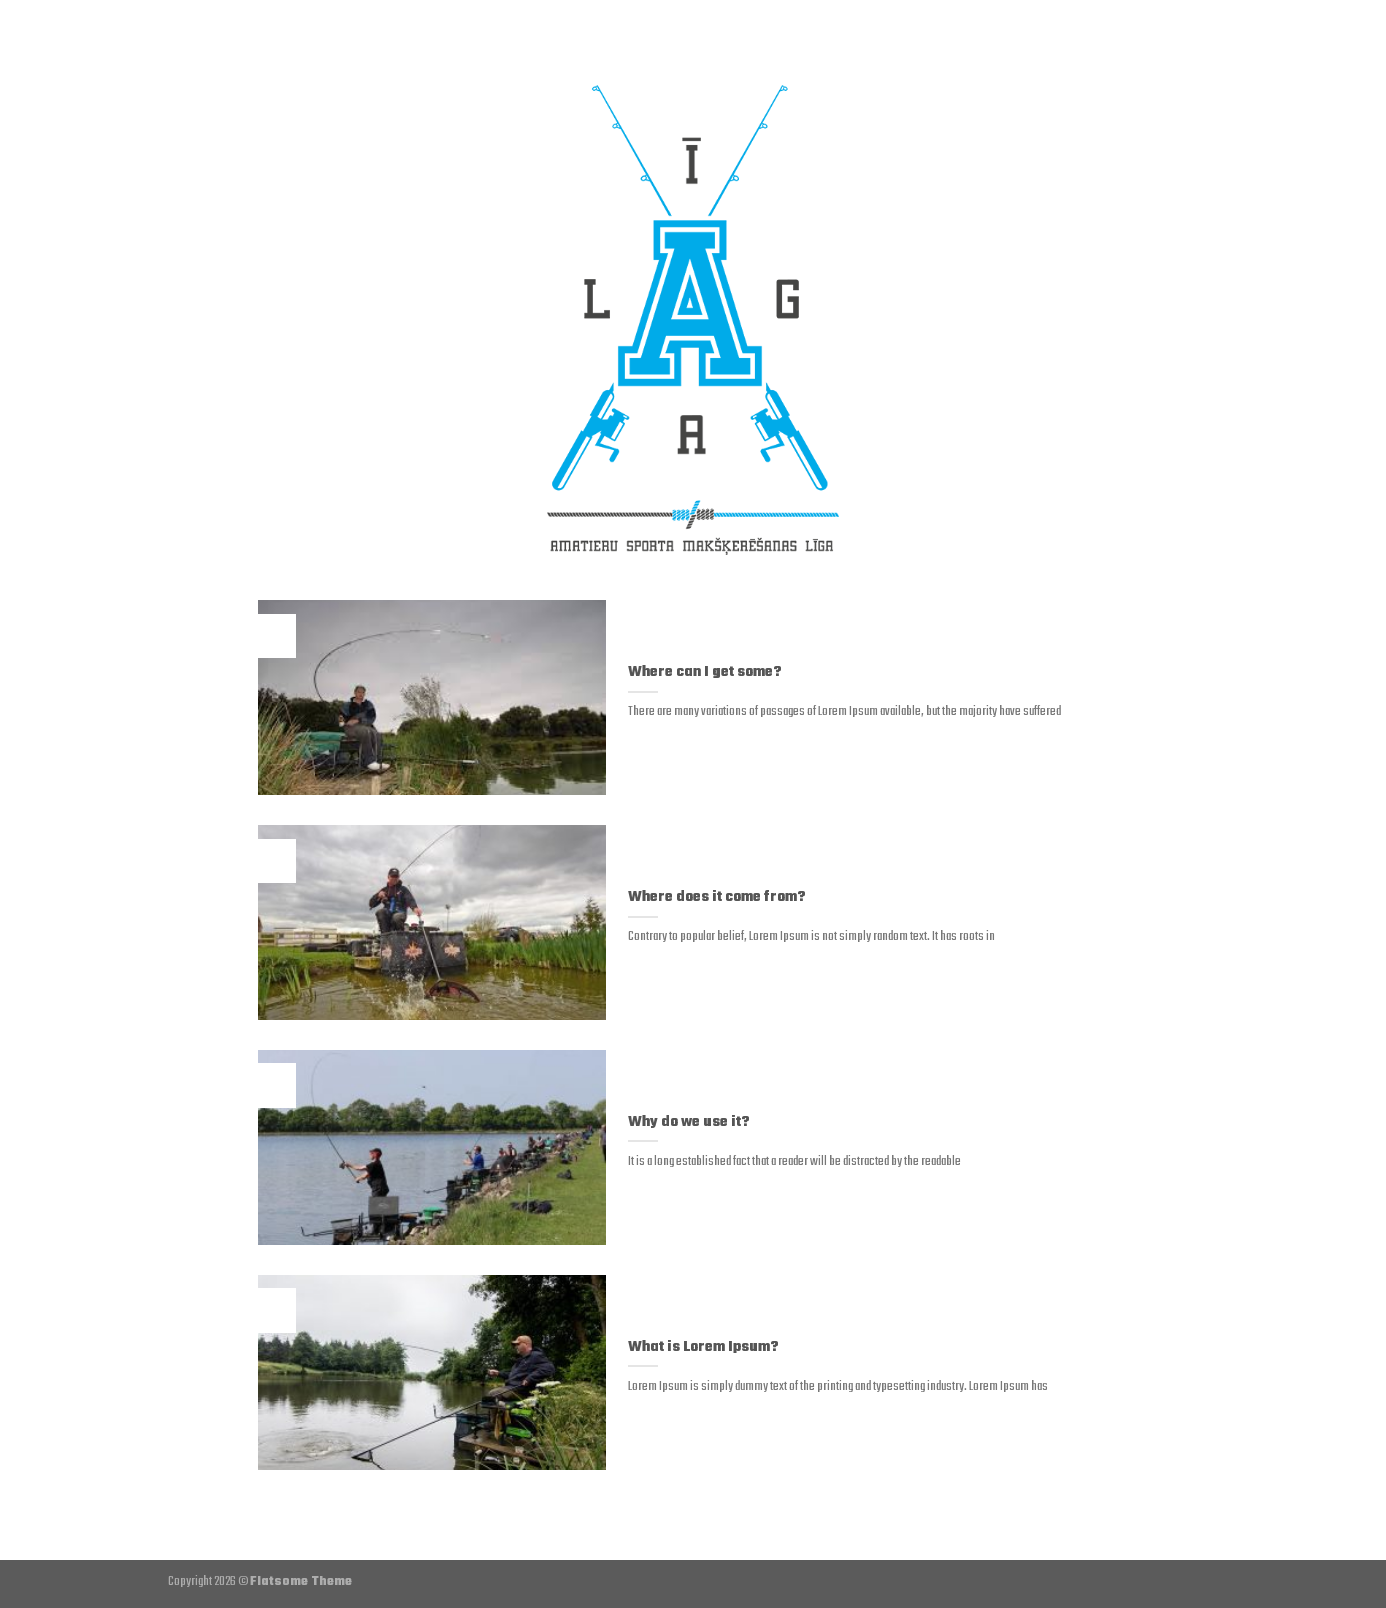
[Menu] (186, 35)
